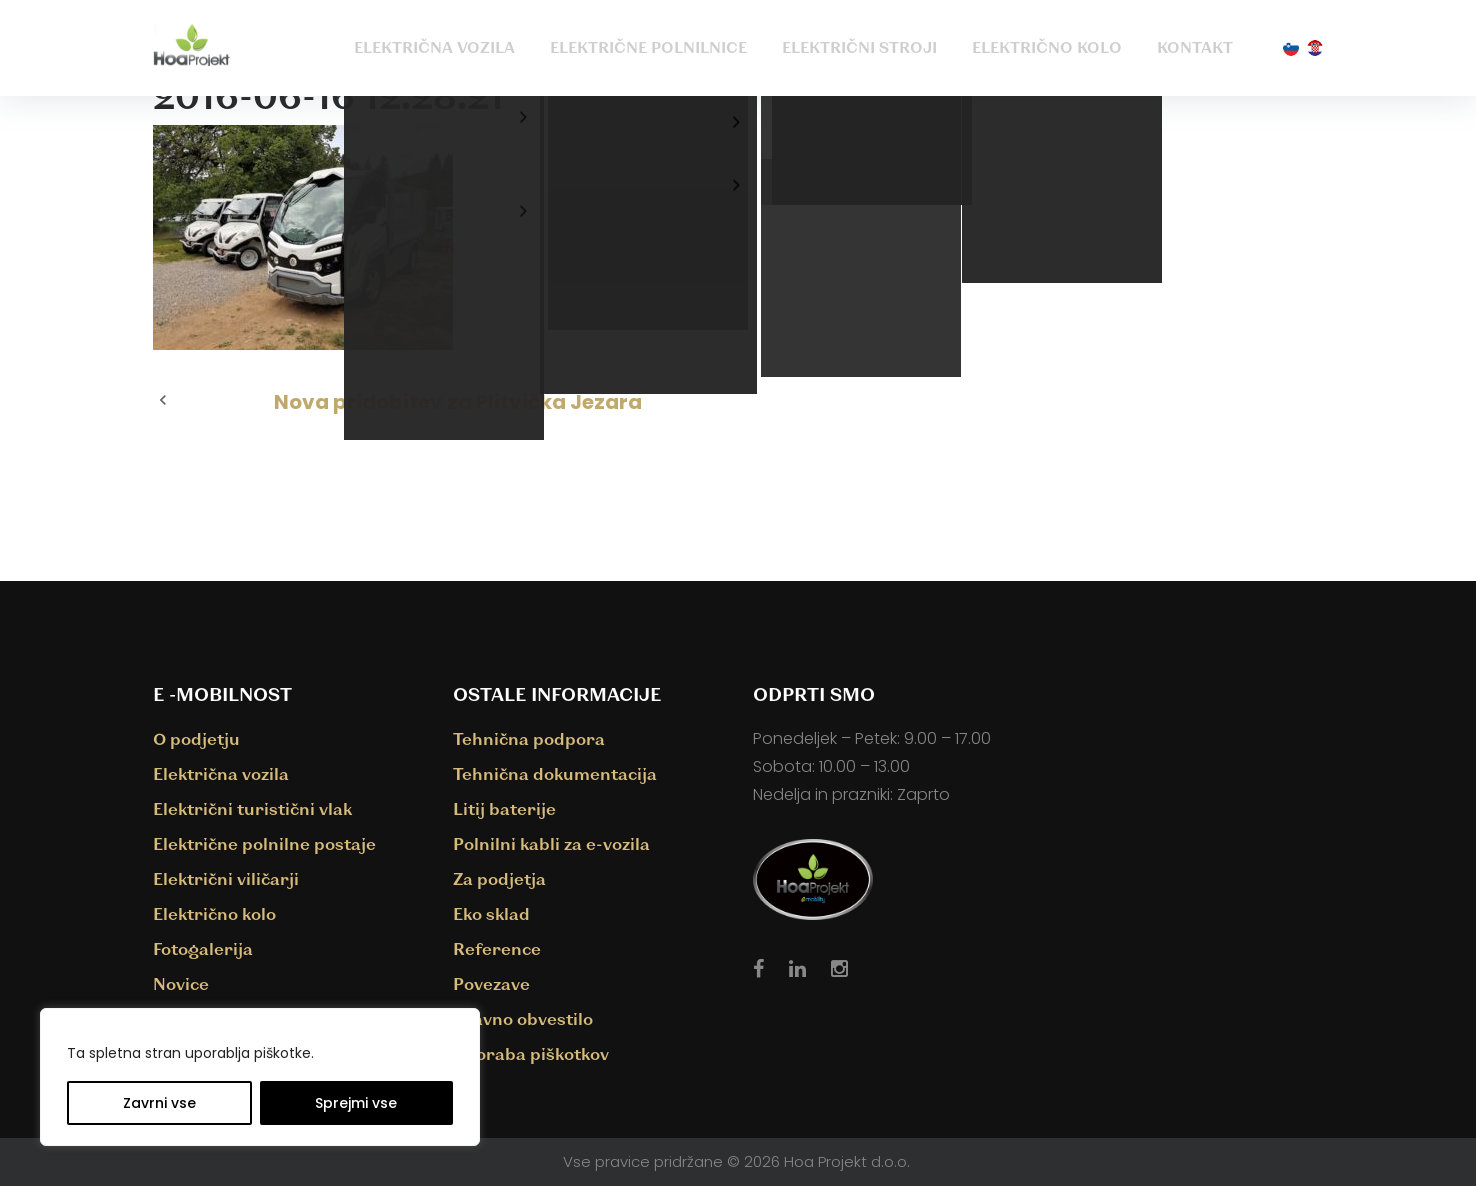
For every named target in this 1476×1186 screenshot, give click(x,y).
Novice (181, 983)
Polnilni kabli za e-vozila (551, 843)
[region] (260, 1077)
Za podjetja (499, 878)
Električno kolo (1047, 47)
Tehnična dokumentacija (555, 773)
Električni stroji (859, 47)
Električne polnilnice (648, 47)
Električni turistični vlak (252, 808)
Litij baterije (504, 808)
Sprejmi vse (356, 1103)
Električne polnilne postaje (264, 843)
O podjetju (196, 738)
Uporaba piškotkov (531, 1053)
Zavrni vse (159, 1103)
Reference (497, 948)
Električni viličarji (226, 878)
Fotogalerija (203, 948)
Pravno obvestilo (523, 1018)
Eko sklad (491, 913)
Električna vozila (434, 47)
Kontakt (1195, 47)
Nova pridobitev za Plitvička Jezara (458, 402)
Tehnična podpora (529, 738)
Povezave (491, 983)
